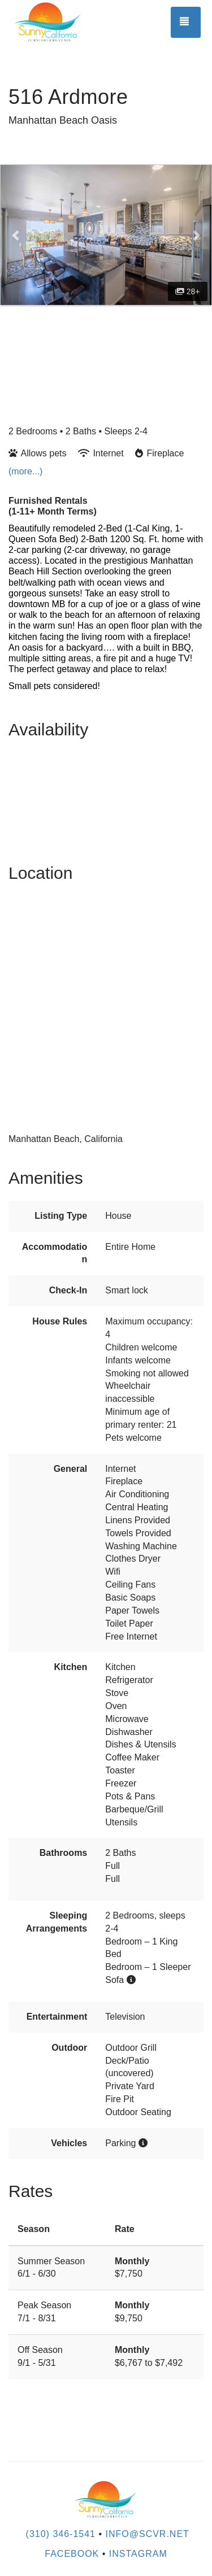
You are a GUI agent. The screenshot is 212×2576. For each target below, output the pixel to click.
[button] (16, 235)
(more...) (25, 471)
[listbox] (106, 235)
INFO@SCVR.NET (147, 2534)
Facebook (72, 2553)
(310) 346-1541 (61, 2534)
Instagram (138, 2553)
